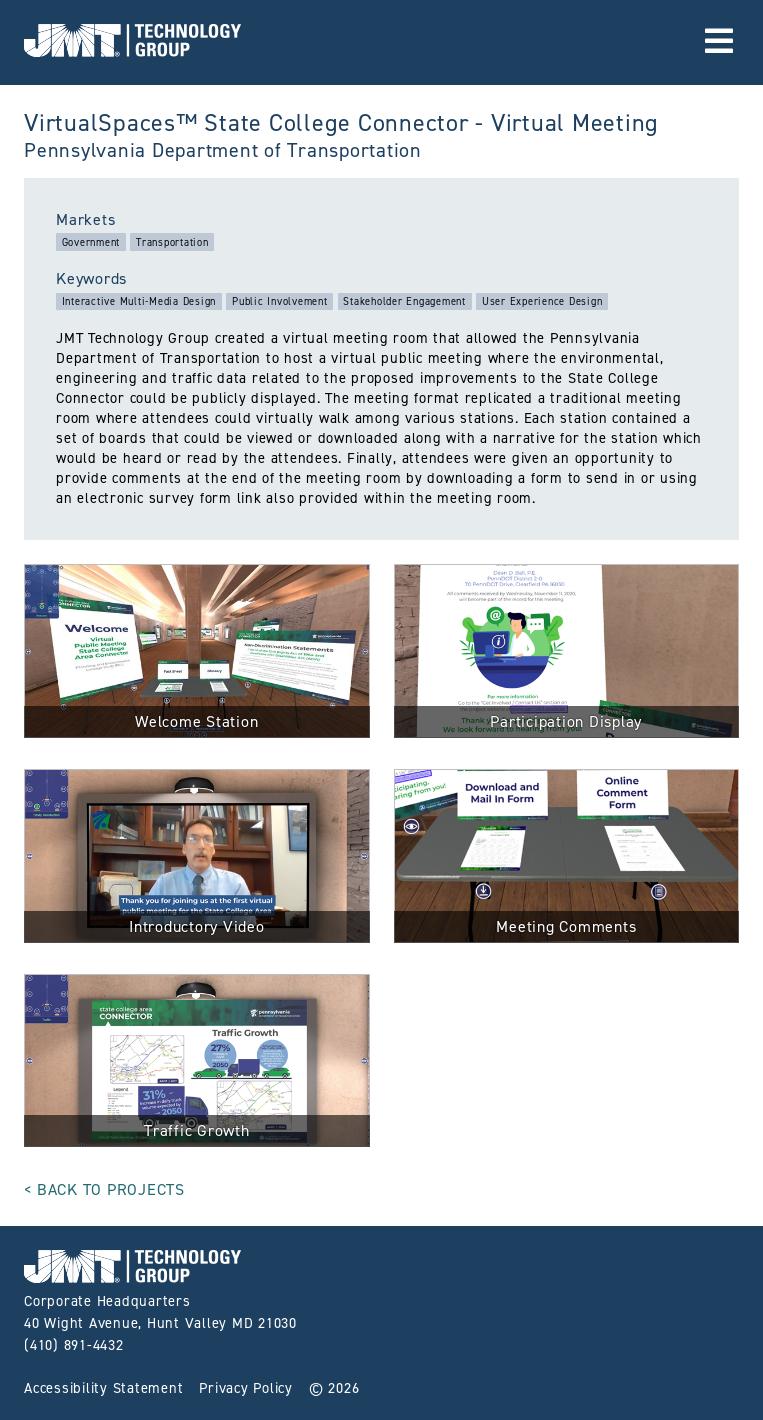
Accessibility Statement (103, 1388)
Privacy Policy (246, 1388)
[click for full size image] (197, 654)
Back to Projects (111, 1189)
